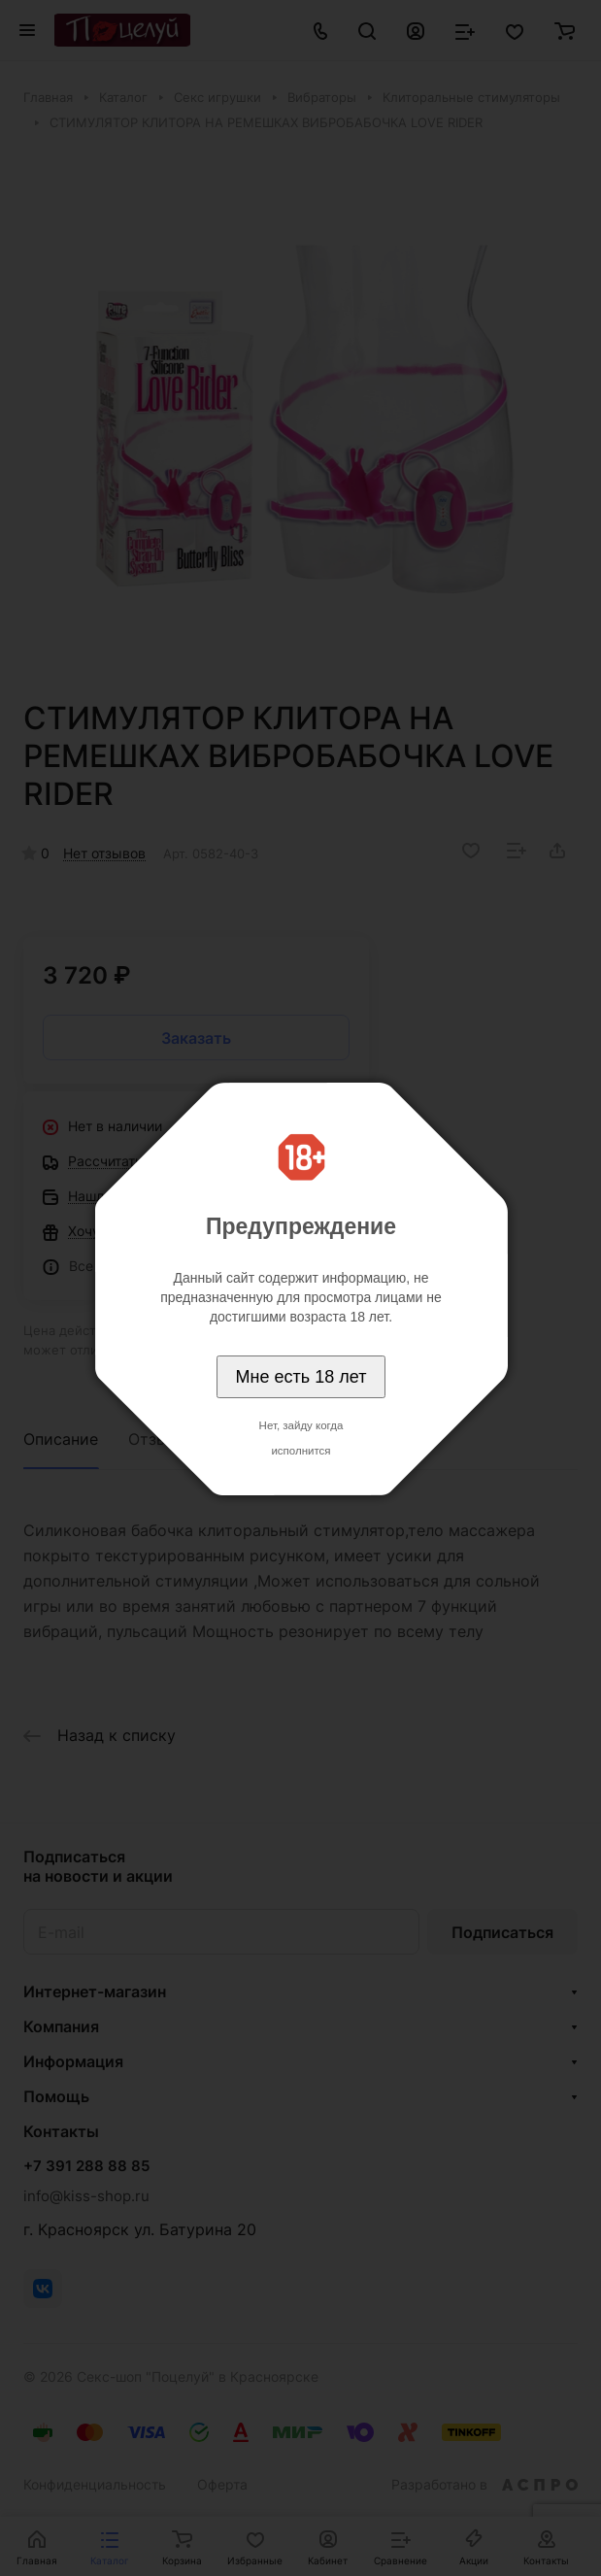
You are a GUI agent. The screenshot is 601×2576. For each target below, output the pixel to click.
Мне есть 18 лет (301, 1377)
